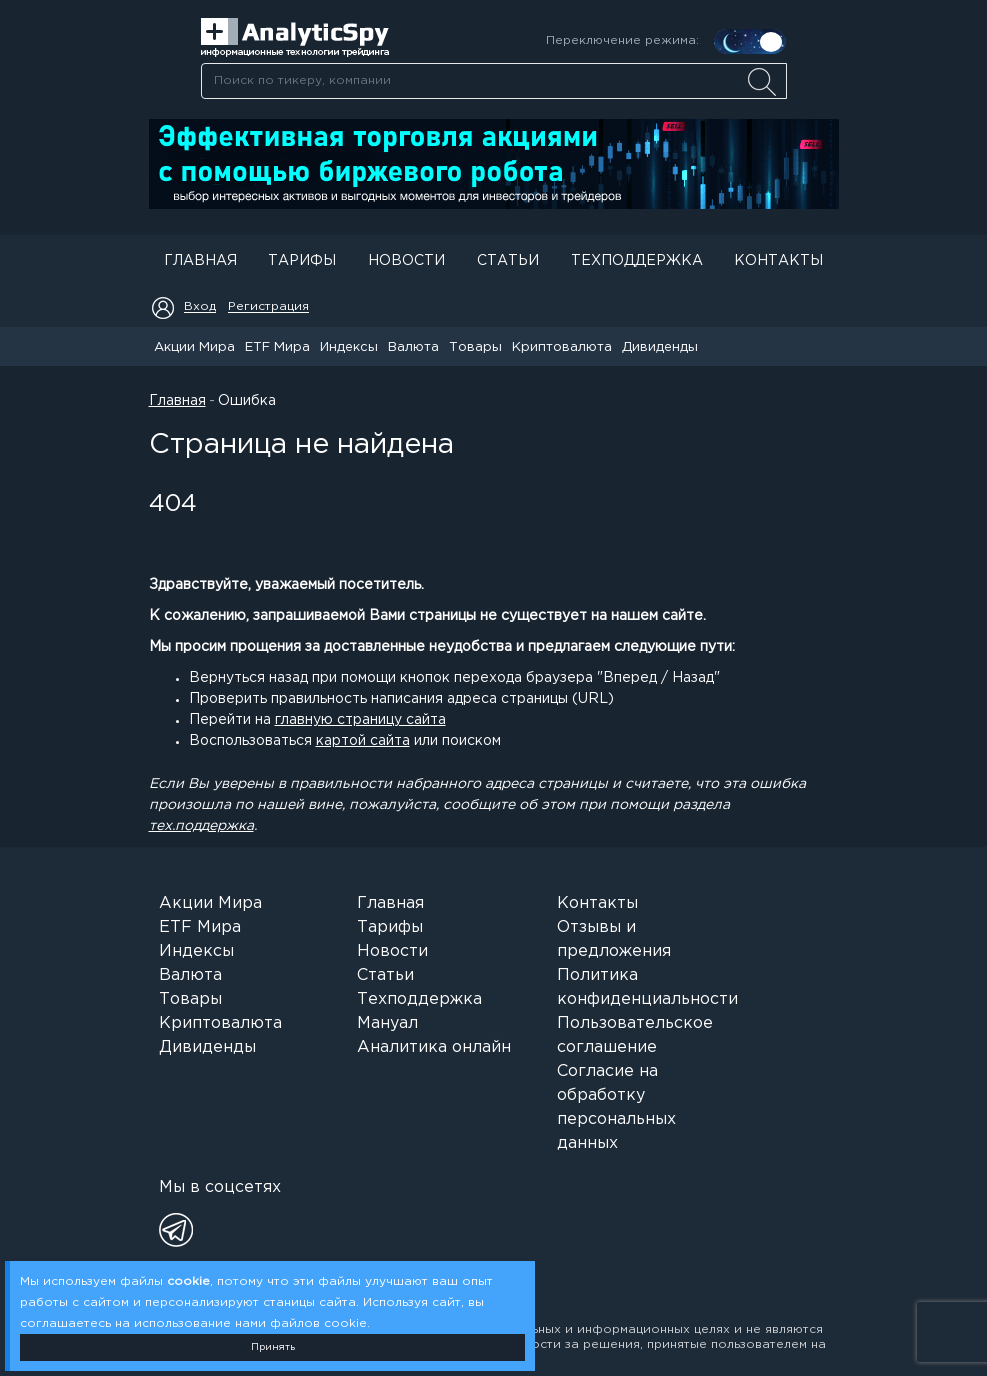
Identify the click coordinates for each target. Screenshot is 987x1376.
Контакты (778, 261)
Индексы (349, 347)
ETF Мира (277, 347)
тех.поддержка (201, 826)
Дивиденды (660, 347)
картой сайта (363, 741)
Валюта (413, 347)
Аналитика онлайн (434, 1047)
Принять (273, 1347)
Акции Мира (194, 347)
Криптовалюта (562, 347)
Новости (406, 261)
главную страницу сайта (360, 720)
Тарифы (302, 261)
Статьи (508, 261)
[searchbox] (494, 81)
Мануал (387, 1023)
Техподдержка (637, 261)
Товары (475, 347)
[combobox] (493, 81)
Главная (200, 261)
